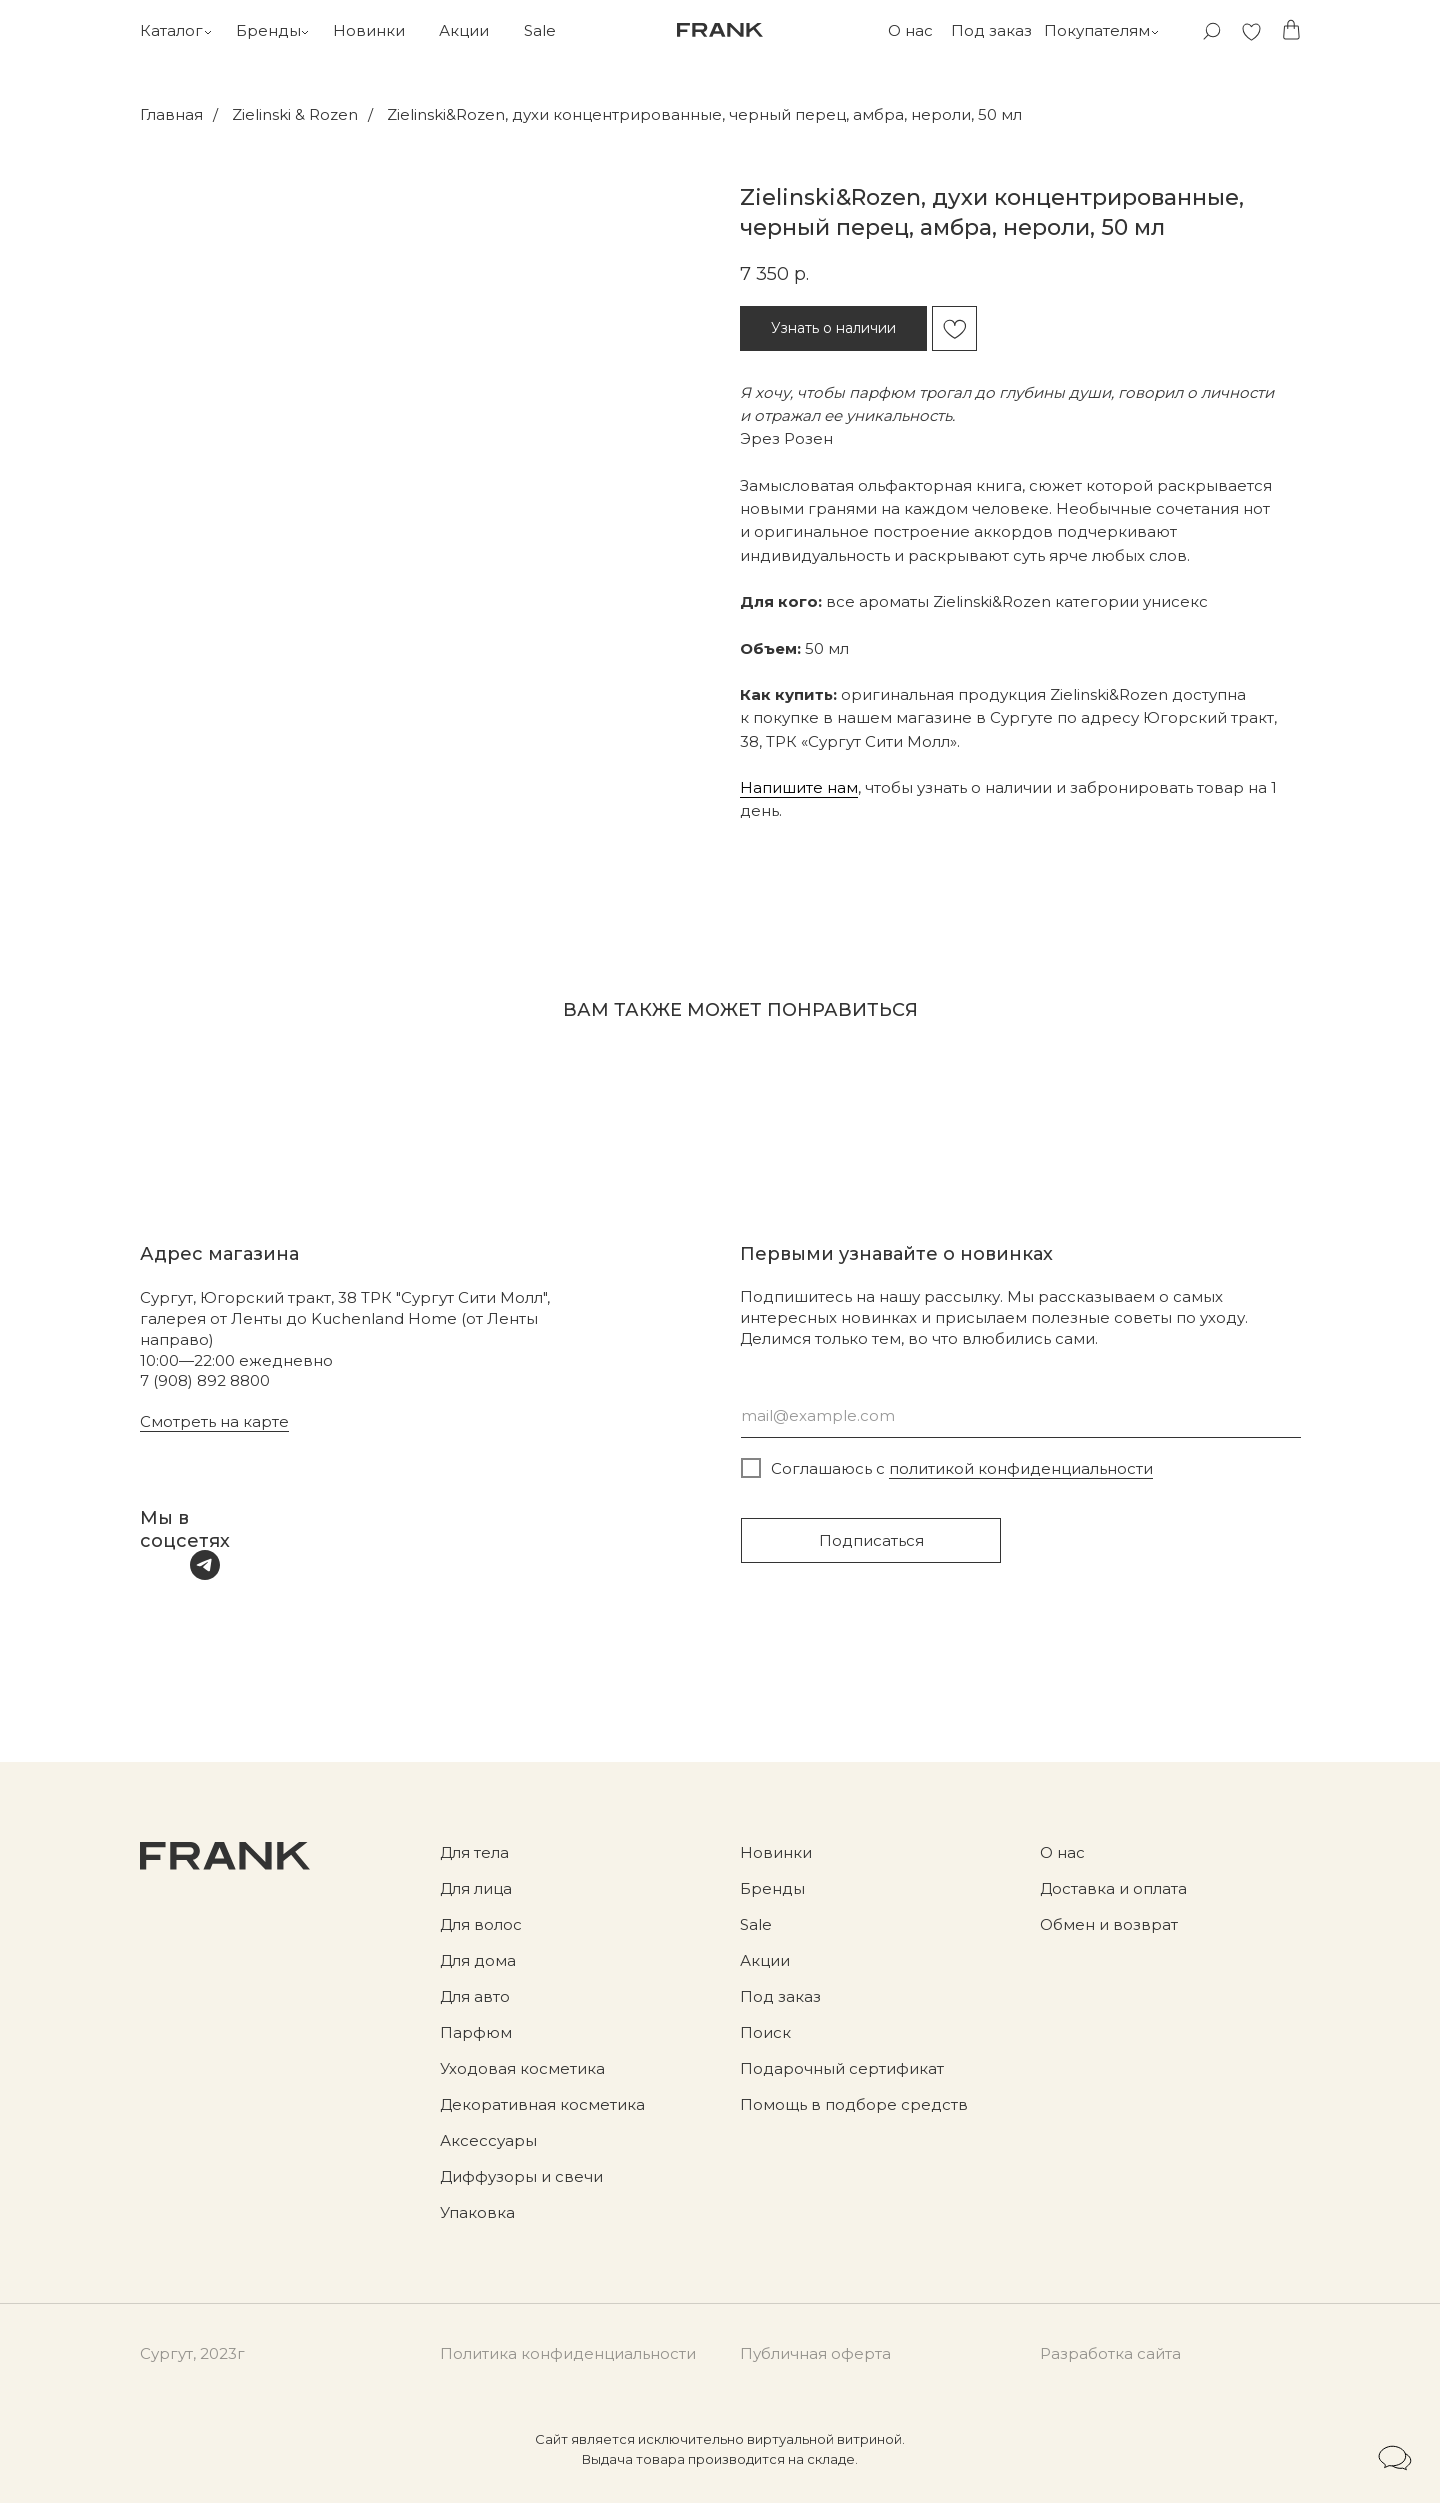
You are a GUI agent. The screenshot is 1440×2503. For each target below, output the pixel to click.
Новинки (369, 30)
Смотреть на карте (214, 1421)
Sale (540, 30)
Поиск (765, 2032)
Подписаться (871, 1540)
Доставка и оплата (1113, 1888)
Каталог (171, 30)
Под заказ (991, 30)
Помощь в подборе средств (854, 2104)
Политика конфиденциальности (568, 2353)
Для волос (481, 1924)
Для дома (478, 1960)
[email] (1021, 1415)
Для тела (474, 1852)
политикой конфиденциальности (1021, 1468)
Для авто (475, 1996)
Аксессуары (488, 2140)
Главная (171, 114)
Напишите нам (799, 787)
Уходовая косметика (522, 2068)
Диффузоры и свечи (521, 2176)
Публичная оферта (815, 2353)
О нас (910, 30)
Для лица (476, 1888)
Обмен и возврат (1109, 1924)
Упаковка (477, 2212)
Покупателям (1097, 30)
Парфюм (476, 2032)
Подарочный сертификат (842, 2068)
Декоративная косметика (542, 2104)
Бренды (268, 30)
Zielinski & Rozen (295, 114)
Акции (464, 30)
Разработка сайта (1110, 2353)
